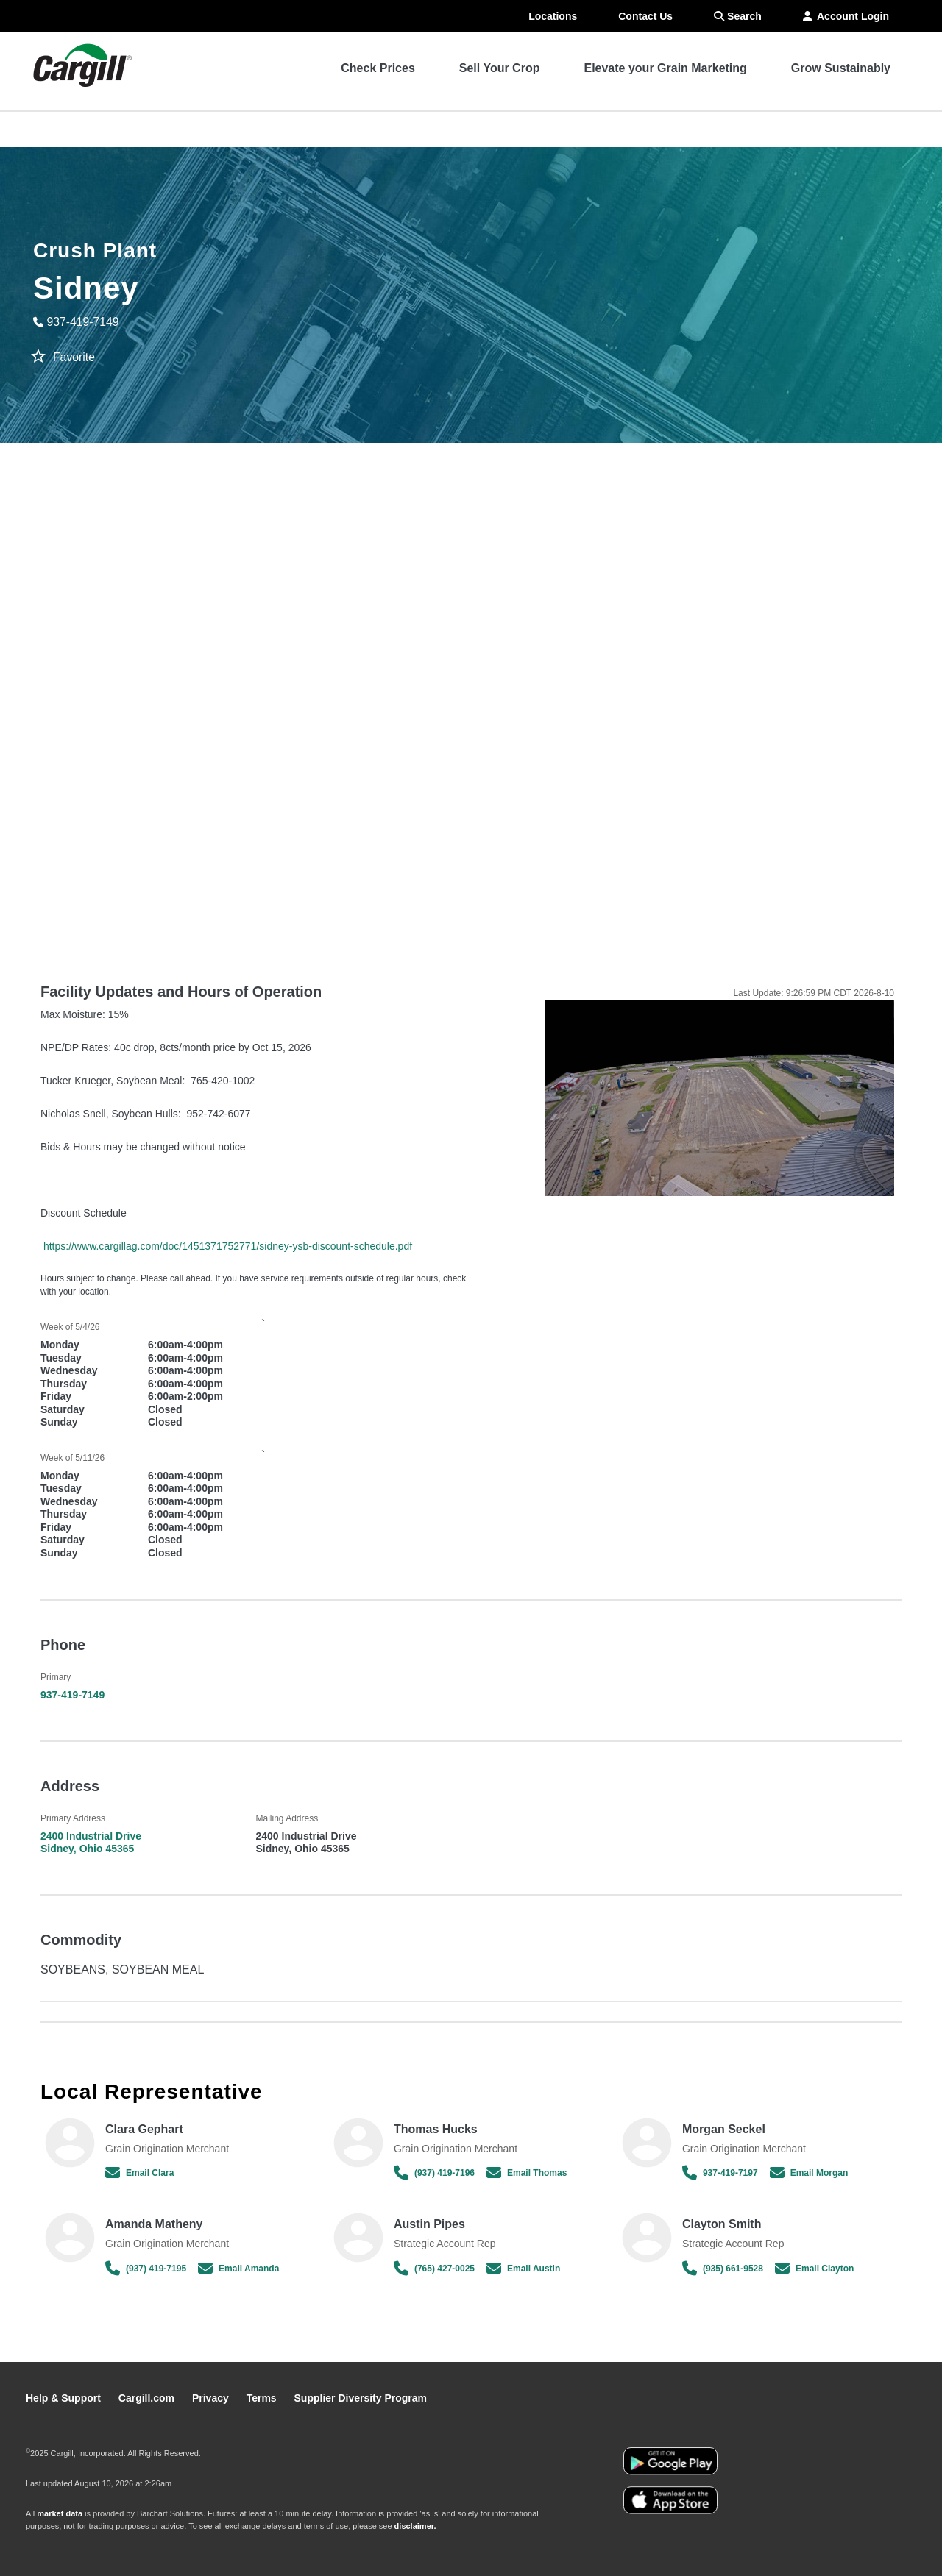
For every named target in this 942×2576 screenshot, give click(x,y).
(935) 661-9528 (722, 2268)
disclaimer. (415, 2526)
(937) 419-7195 (145, 2268)
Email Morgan (809, 2173)
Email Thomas (526, 2173)
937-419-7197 (720, 2173)
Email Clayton (814, 2268)
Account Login (846, 16)
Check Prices (378, 68)
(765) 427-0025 (434, 2268)
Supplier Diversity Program (361, 2398)
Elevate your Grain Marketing (665, 68)
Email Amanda (238, 2268)
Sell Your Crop (499, 68)
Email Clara (139, 2173)
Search (738, 16)
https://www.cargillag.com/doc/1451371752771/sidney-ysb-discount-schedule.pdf (227, 1246)
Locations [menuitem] (552, 16)
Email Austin (523, 2268)
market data (59, 2513)
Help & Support (65, 2398)
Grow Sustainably (840, 68)
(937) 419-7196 (434, 2173)
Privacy (212, 2398)
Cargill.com (147, 2398)
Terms (263, 2398)
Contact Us (645, 16)
